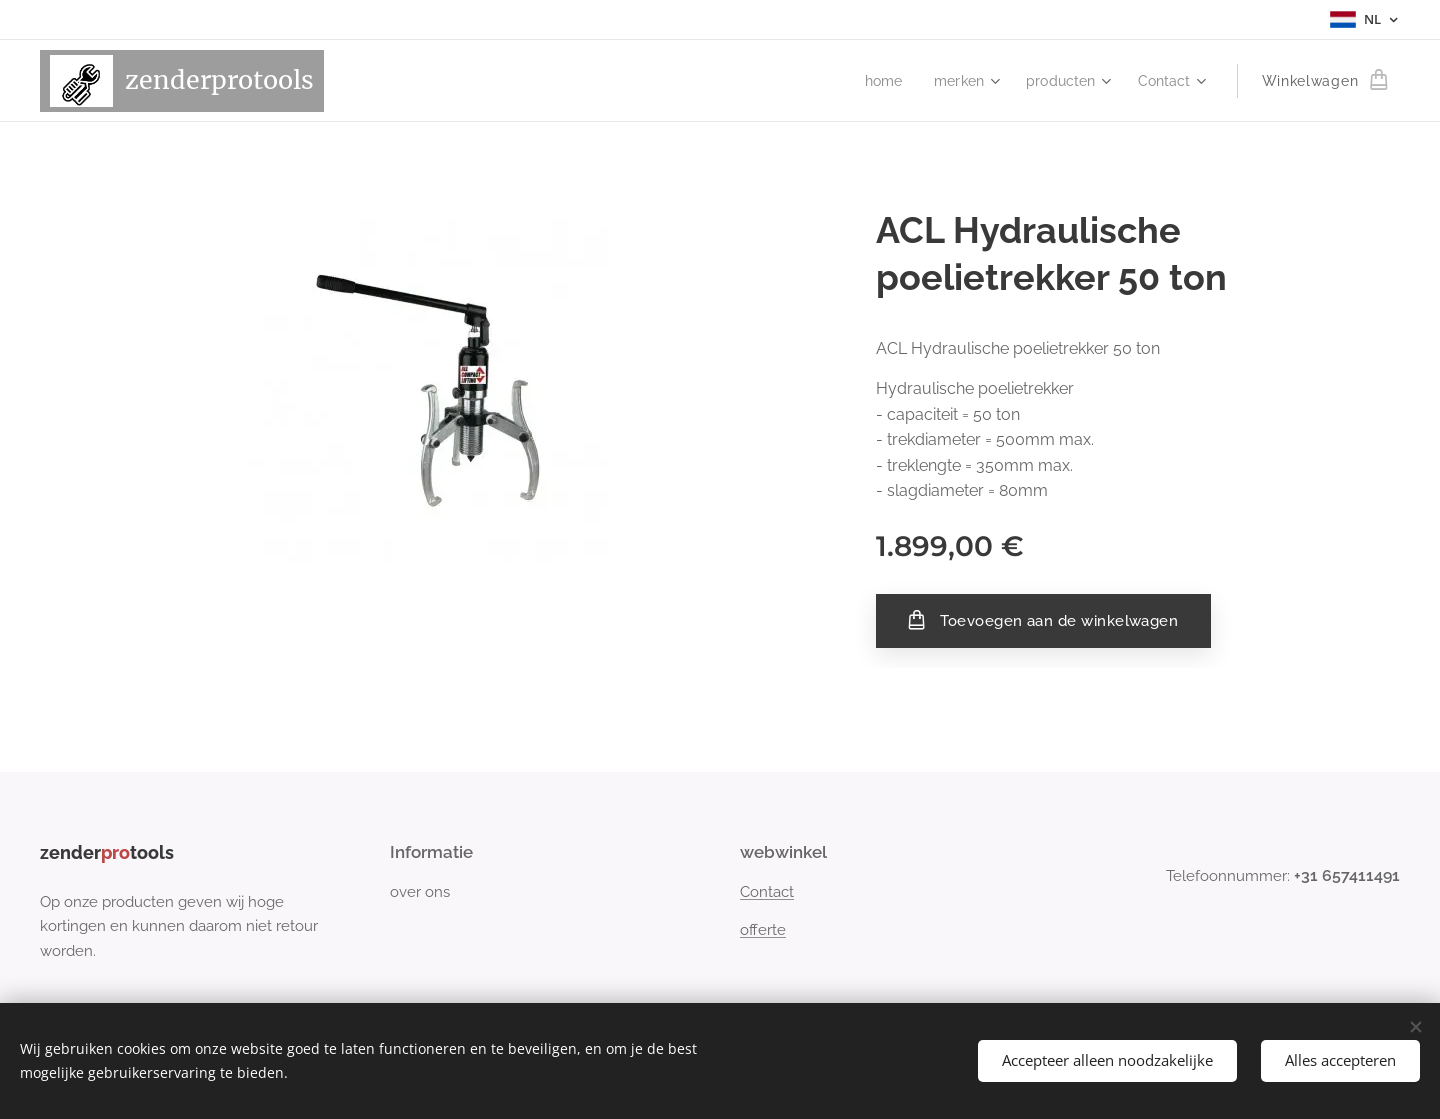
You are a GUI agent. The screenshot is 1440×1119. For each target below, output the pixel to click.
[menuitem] (875, 81)
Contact (767, 892)
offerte (763, 931)
